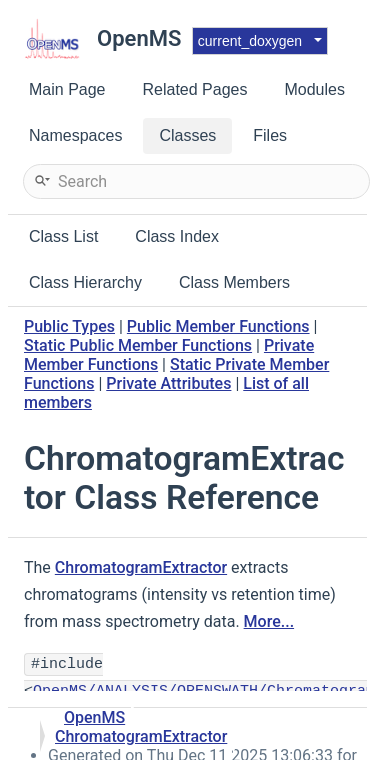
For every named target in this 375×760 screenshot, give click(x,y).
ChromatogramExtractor (141, 567)
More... (269, 621)
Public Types (69, 326)
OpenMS (94, 717)
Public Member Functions (218, 326)
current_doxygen (250, 41)
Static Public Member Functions (138, 345)
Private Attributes (168, 383)
